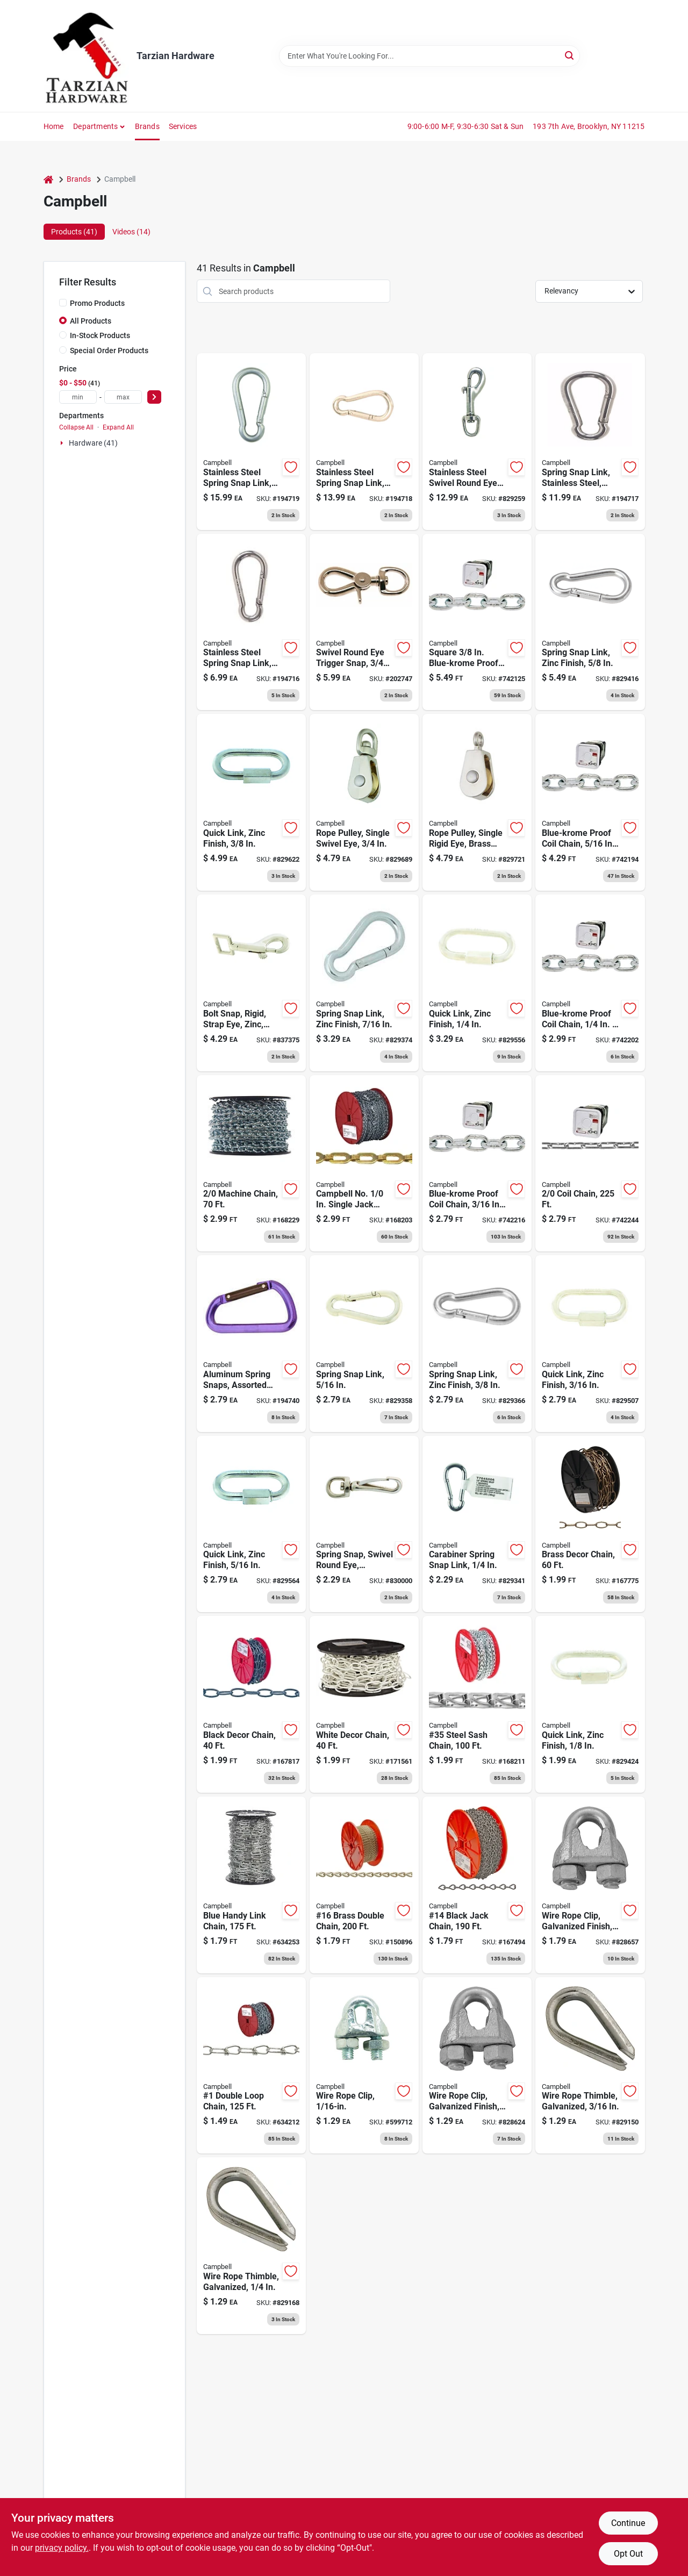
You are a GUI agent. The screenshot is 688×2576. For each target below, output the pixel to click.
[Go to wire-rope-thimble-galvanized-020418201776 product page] (589, 2065)
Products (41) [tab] (74, 231)
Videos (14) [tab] (131, 231)
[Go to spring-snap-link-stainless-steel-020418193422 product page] (589, 441)
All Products (90, 321)
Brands (147, 126)
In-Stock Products (100, 335)
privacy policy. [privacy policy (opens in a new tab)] (62, 2548)
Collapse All (76, 427)
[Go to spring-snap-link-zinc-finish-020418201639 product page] (589, 622)
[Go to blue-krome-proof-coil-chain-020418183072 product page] (589, 983)
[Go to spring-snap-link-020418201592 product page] (364, 1343)
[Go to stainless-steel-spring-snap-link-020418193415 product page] (251, 622)
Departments (95, 126)
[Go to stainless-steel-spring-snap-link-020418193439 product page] (364, 441)
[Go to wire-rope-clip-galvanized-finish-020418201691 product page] (477, 2065)
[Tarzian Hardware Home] (86, 56)
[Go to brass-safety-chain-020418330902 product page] (364, 1163)
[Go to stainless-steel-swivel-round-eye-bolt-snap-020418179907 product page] (477, 441)
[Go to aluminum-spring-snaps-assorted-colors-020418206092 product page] (251, 1343)
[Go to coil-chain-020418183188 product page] (589, 1163)
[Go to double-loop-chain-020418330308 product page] (251, 2065)
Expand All (118, 427)
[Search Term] (429, 56)
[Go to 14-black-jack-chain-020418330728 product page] (477, 1885)
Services (183, 126)
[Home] (48, 179)
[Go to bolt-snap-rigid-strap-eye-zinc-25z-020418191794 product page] (251, 983)
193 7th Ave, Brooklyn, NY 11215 (588, 126)
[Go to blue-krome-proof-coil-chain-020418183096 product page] (589, 802)
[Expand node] (63, 443)
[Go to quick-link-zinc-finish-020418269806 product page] (589, 1704)
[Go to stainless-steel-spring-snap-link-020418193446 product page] (251, 441)
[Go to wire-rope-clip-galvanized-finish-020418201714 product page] (589, 1885)
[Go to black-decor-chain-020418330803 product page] (251, 1704)
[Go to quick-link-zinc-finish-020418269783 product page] (251, 1524)
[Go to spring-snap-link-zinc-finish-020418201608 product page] (477, 1343)
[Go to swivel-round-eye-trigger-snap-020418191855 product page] (364, 622)
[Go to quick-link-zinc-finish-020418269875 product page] (589, 1343)
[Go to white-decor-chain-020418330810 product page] (364, 1704)
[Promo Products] (63, 302)
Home (54, 126)
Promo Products (97, 303)
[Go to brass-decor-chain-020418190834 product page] (589, 1524)
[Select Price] (154, 397)
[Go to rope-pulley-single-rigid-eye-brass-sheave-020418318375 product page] (477, 802)
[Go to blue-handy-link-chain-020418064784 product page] (251, 1885)
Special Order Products (109, 350)
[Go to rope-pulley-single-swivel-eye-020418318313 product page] (364, 802)
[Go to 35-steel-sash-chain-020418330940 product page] (477, 1704)
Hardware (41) (93, 443)
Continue (628, 2523)
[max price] (123, 397)
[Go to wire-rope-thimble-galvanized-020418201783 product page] (251, 2245)
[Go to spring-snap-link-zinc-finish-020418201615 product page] (364, 983)
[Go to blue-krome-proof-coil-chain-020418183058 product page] (477, 1163)
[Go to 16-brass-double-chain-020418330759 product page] (364, 1885)
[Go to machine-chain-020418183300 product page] (251, 1163)
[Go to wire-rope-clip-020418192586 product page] (364, 2065)
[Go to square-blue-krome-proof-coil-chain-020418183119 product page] (477, 622)
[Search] (570, 55)
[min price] (78, 397)
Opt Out (628, 2554)
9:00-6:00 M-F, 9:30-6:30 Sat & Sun (465, 126)
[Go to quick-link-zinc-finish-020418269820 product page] (251, 802)
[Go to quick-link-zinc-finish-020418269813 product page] (477, 983)
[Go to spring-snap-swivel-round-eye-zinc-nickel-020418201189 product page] (364, 1524)
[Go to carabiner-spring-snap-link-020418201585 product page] (477, 1524)
